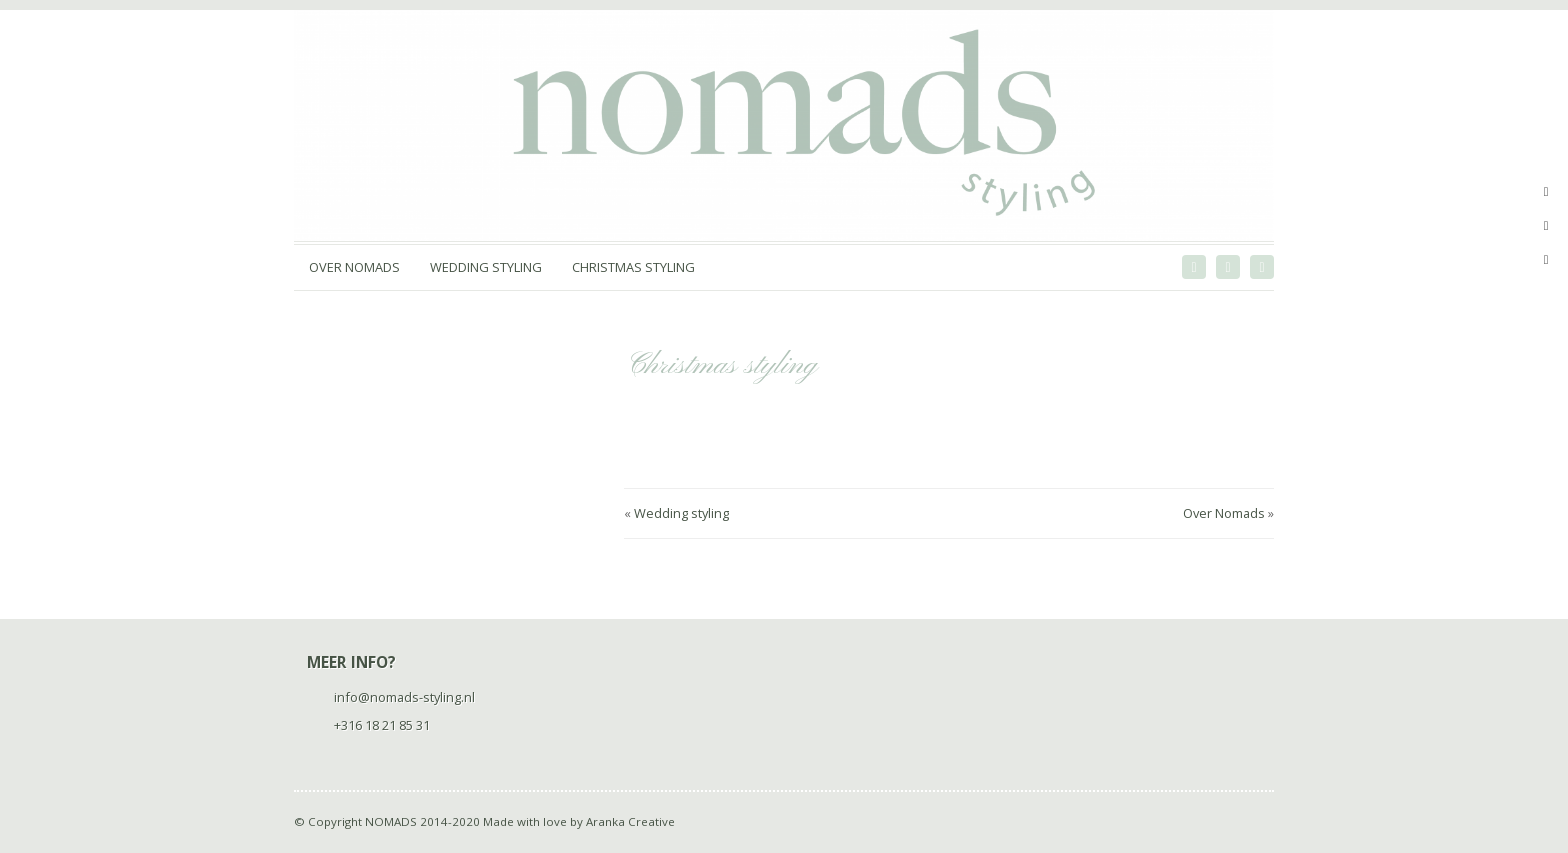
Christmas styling (633, 267)
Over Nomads (354, 267)
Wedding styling (486, 267)
